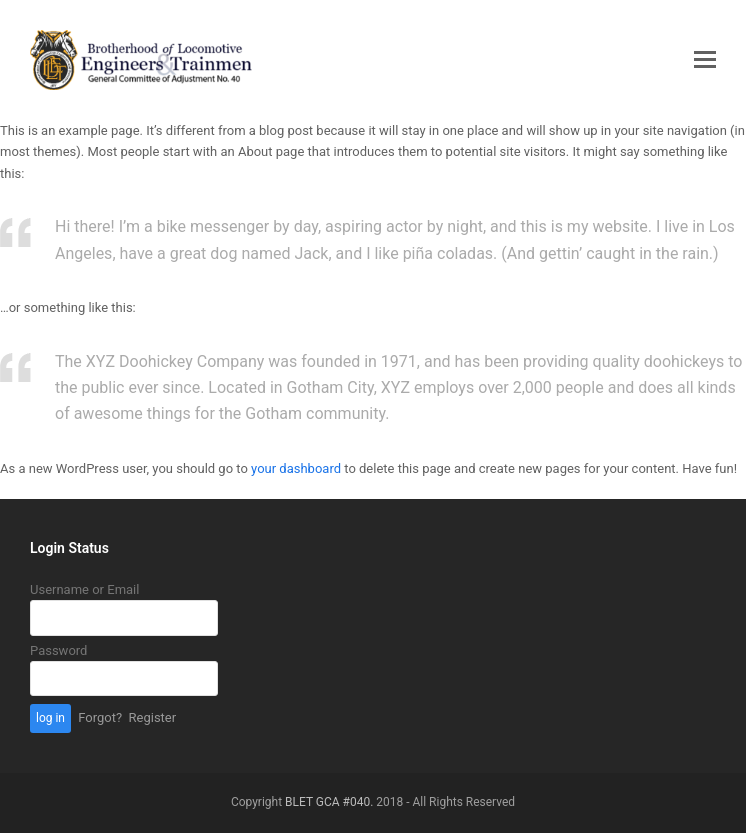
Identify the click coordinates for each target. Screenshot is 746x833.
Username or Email (84, 589)
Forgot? (100, 717)
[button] (705, 60)
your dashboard (296, 468)
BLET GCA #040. (329, 802)
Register (153, 717)
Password (58, 650)
